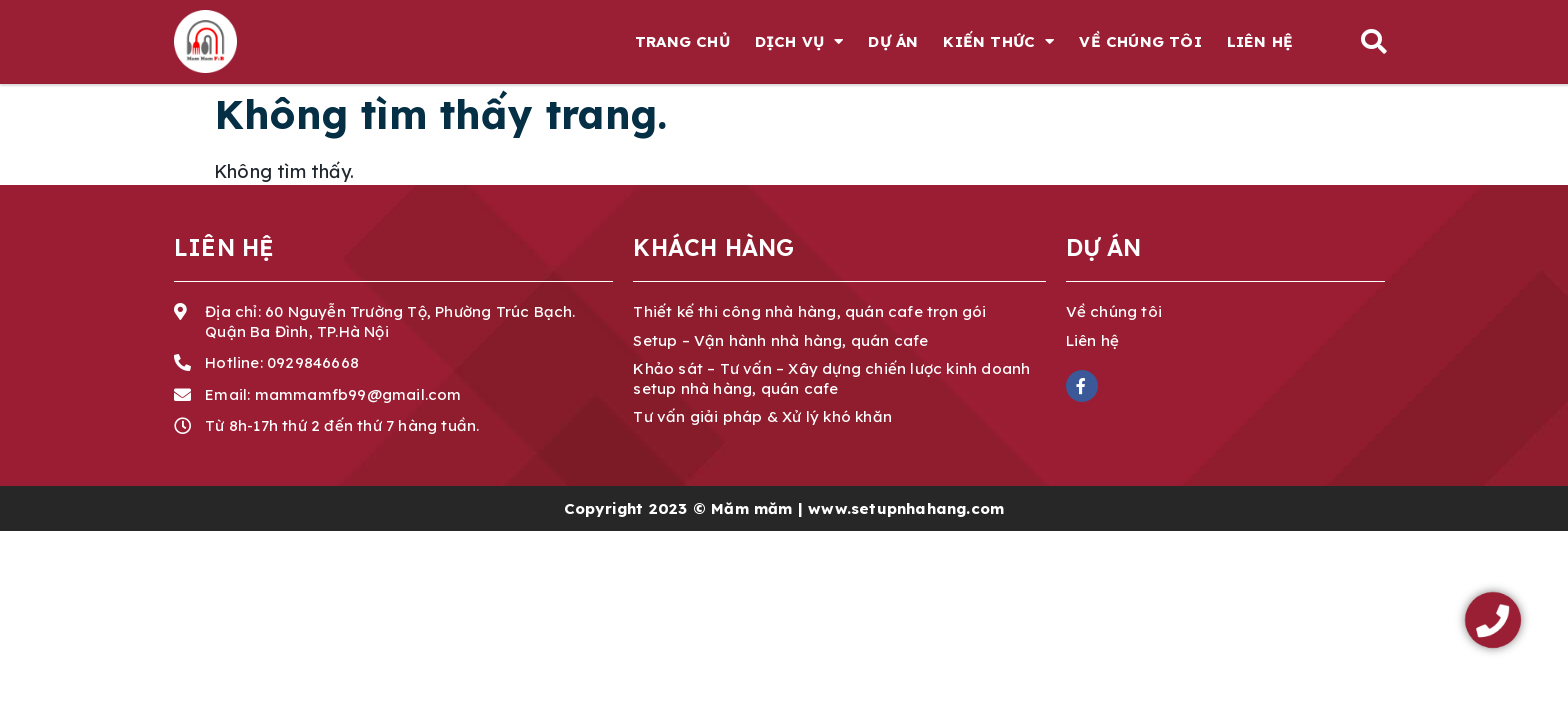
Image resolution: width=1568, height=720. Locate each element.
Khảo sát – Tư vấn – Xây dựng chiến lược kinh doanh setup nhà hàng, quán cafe (831, 378)
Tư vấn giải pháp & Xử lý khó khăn (762, 416)
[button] (1373, 41)
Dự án (893, 41)
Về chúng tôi (1140, 41)
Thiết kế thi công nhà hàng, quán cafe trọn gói (809, 311)
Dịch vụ (799, 41)
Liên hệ (1260, 41)
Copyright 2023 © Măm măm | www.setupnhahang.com (784, 508)
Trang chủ (682, 41)
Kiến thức (998, 41)
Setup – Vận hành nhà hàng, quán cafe (780, 340)
